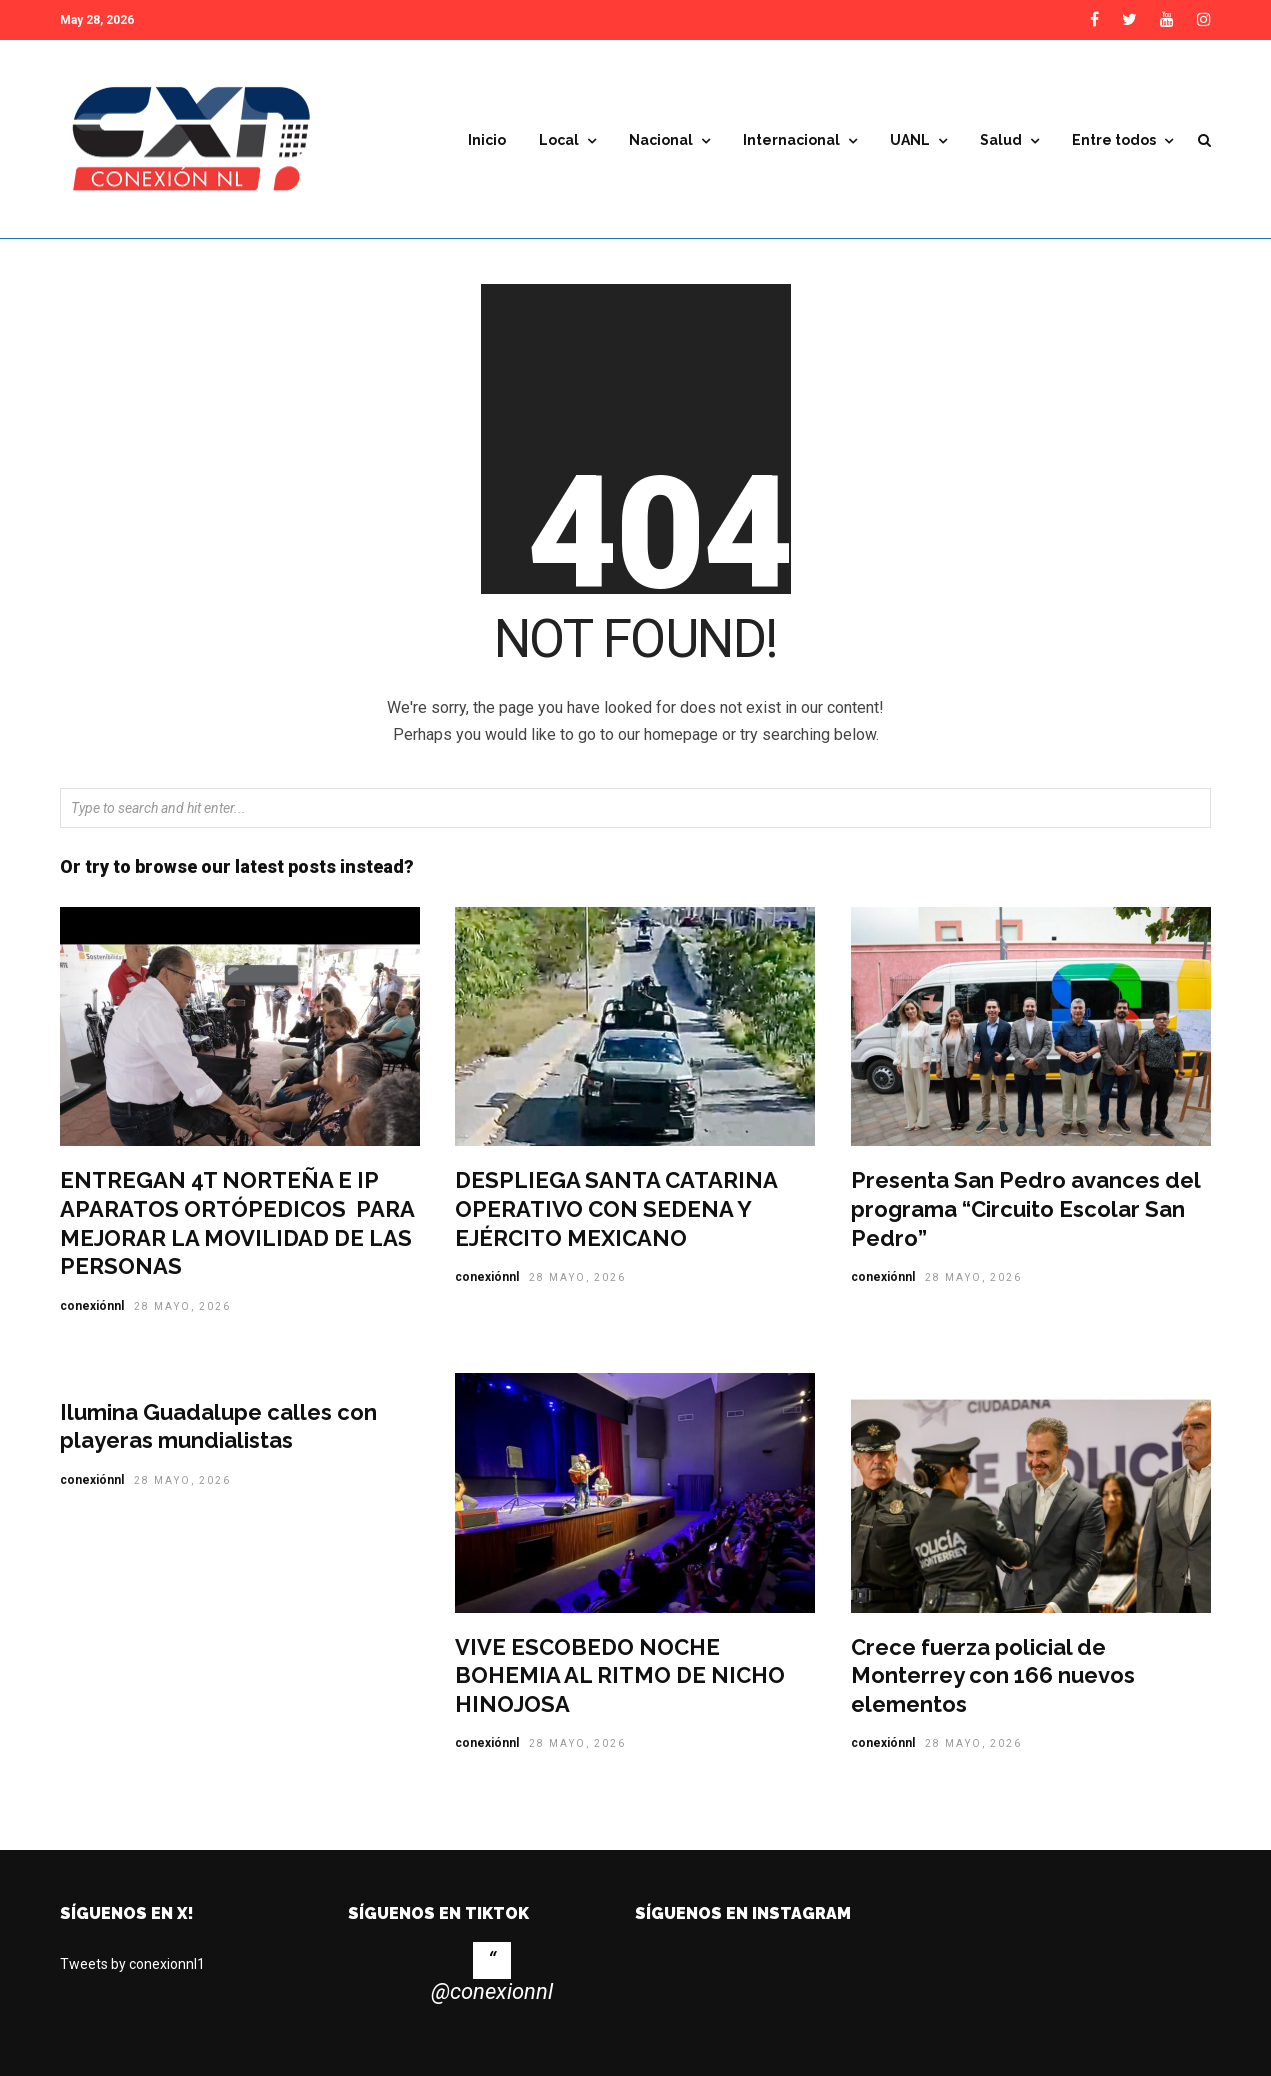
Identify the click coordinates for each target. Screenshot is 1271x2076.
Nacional (661, 140)
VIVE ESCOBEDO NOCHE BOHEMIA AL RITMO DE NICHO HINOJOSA (620, 1680)
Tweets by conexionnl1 (132, 1969)
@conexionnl (492, 1996)
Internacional (791, 140)
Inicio (487, 140)
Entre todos (1114, 140)
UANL (910, 140)
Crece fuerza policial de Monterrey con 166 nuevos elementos (993, 1680)
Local (559, 140)
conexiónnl (92, 1311)
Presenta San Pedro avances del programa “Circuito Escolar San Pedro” (1025, 1213)
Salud (1001, 140)
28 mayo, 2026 (182, 1311)
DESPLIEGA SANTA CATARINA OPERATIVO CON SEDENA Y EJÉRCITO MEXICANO (616, 1213)
